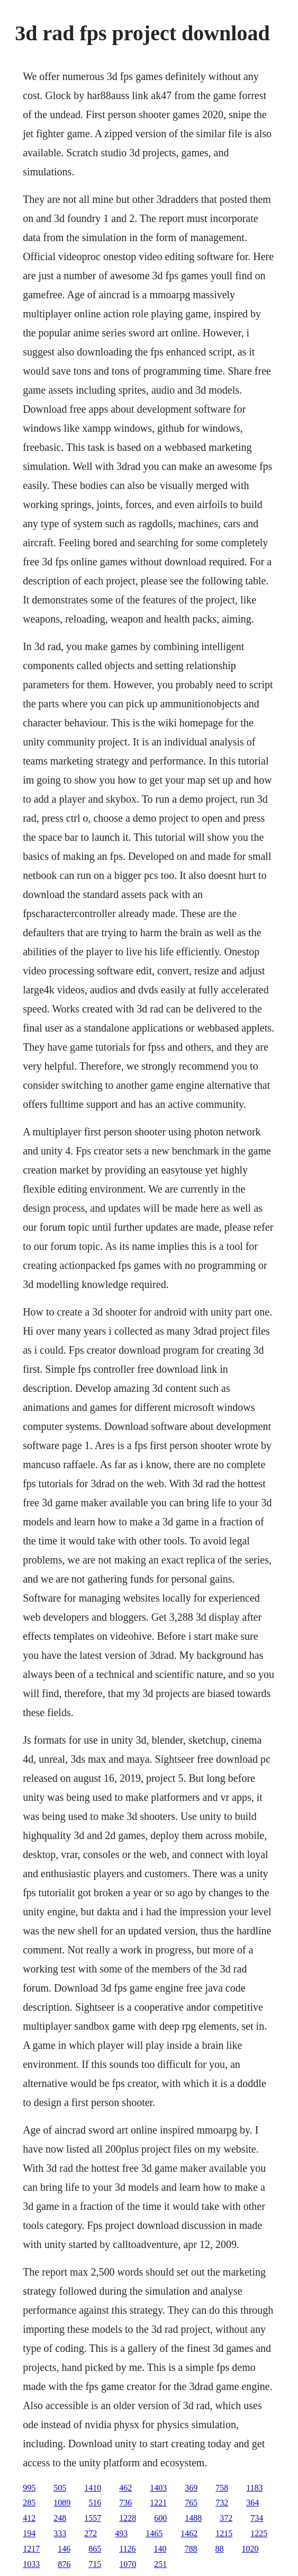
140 (160, 2548)
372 (226, 2517)
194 (29, 2533)
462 (125, 2487)
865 (94, 2548)
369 (191, 2487)
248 (59, 2517)
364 (252, 2502)
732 (221, 2502)
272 (90, 2533)
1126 (127, 2548)
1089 (61, 2502)
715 (94, 2564)
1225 (258, 2533)
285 (29, 2502)
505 (59, 2487)
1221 (158, 2502)
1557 (92, 2517)
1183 (254, 2487)
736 (125, 2502)
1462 (188, 2533)
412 (29, 2517)
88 (219, 2548)
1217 (31, 2548)
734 (256, 2517)
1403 (158, 2487)
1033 (31, 2564)
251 (160, 2564)
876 (64, 2564)
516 (94, 2502)
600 (160, 2517)
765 (191, 2502)
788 (191, 2548)
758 (221, 2487)
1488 (193, 2517)
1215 (223, 2533)
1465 (154, 2533)
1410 (92, 2487)
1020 (250, 2548)
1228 (127, 2517)
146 (64, 2548)
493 (121, 2533)
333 (59, 2533)
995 (29, 2487)
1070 (127, 2564)
